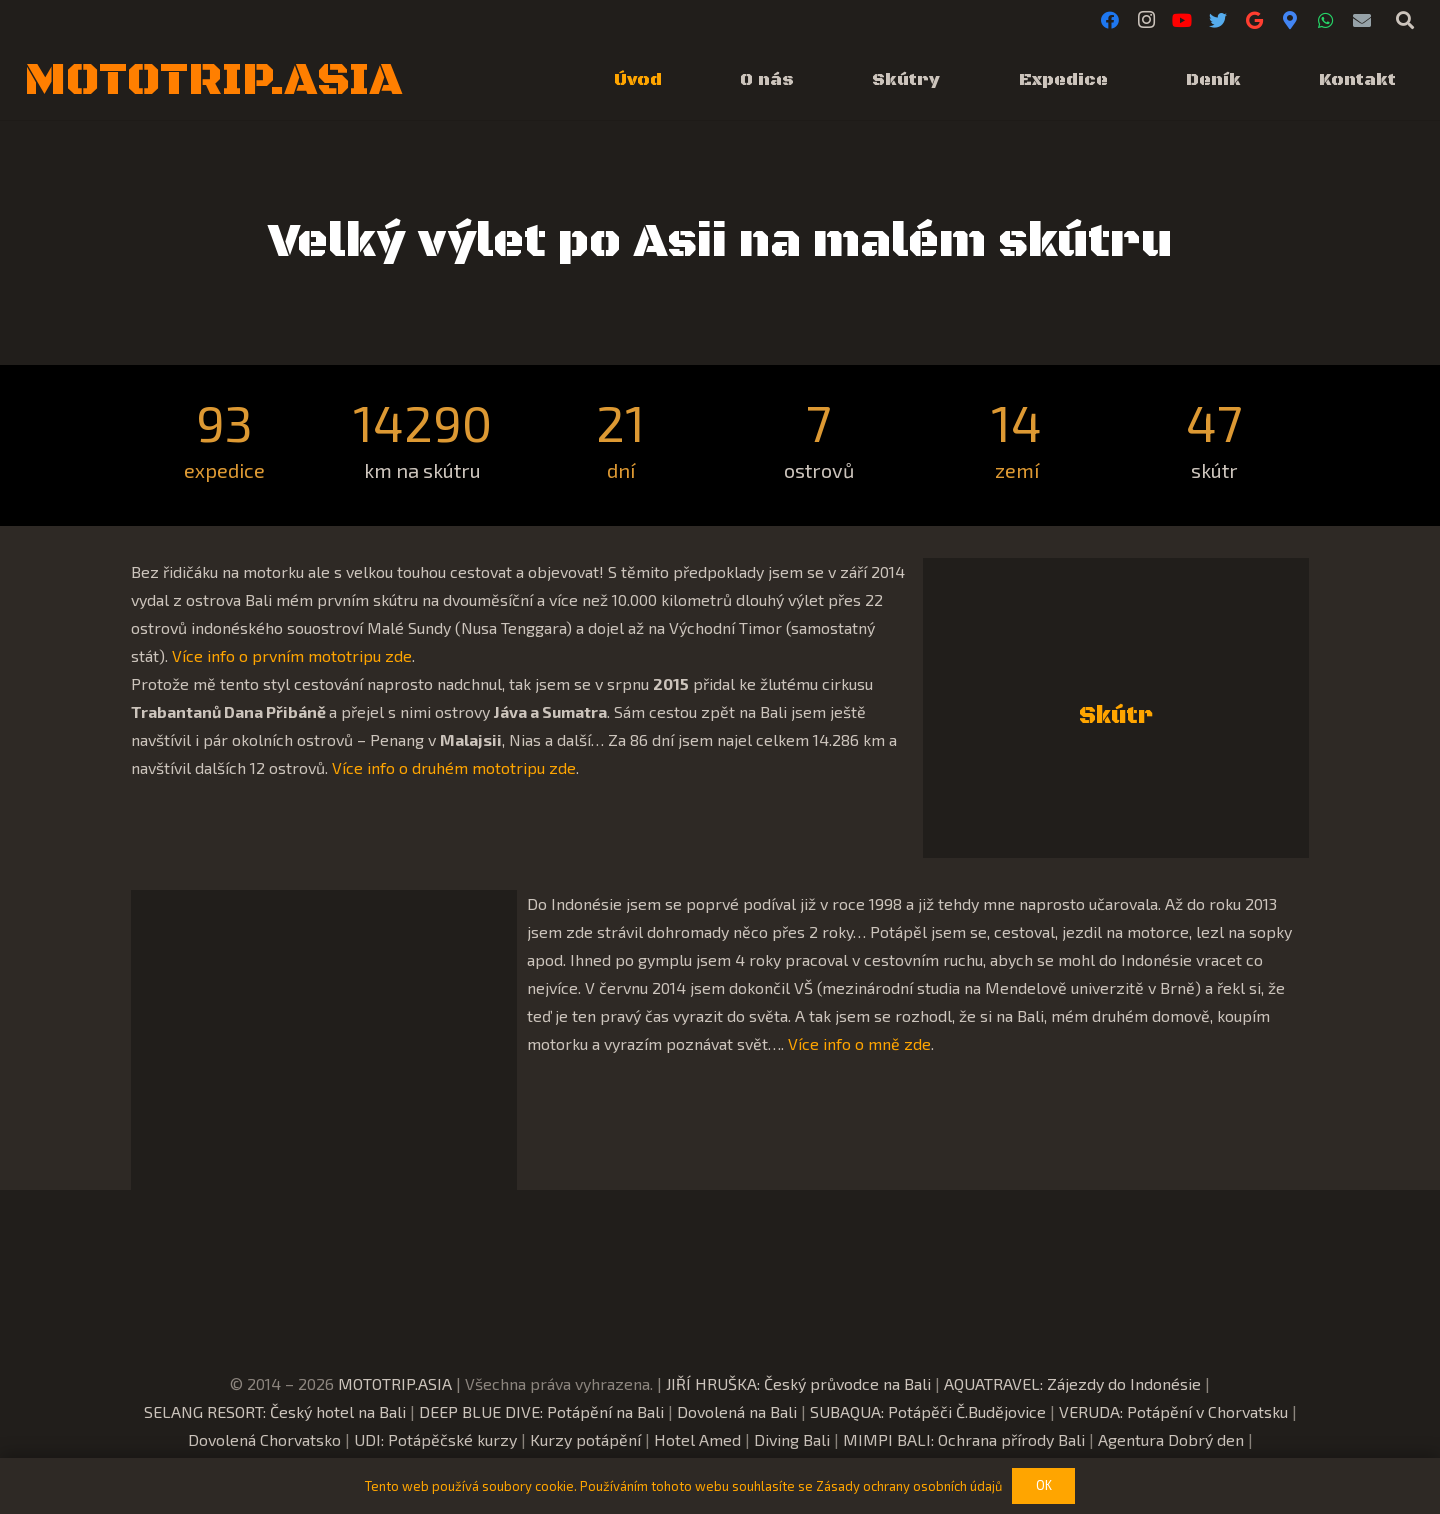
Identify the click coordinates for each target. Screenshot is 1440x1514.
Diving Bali (792, 1439)
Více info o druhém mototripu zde (454, 767)
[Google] (1254, 20)
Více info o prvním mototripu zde (292, 655)
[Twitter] (1218, 20)
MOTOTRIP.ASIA (395, 1383)
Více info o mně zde (859, 1043)
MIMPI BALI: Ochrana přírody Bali (964, 1439)
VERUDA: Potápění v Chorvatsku (1173, 1411)
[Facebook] (1110, 20)
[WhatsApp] (1326, 20)
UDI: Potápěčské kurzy (435, 1439)
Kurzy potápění (585, 1439)
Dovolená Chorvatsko (264, 1439)
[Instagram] (1146, 20)
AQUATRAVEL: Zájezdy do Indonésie (1072, 1383)
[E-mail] (1362, 20)
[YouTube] (1182, 20)
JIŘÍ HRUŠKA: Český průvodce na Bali (798, 1383)
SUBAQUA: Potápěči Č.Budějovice (928, 1411)
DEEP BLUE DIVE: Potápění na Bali (541, 1411)
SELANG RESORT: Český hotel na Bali (275, 1411)
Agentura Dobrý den (1171, 1439)
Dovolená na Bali (737, 1411)
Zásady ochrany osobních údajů (909, 1486)
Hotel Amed (697, 1439)
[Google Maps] (1290, 20)
